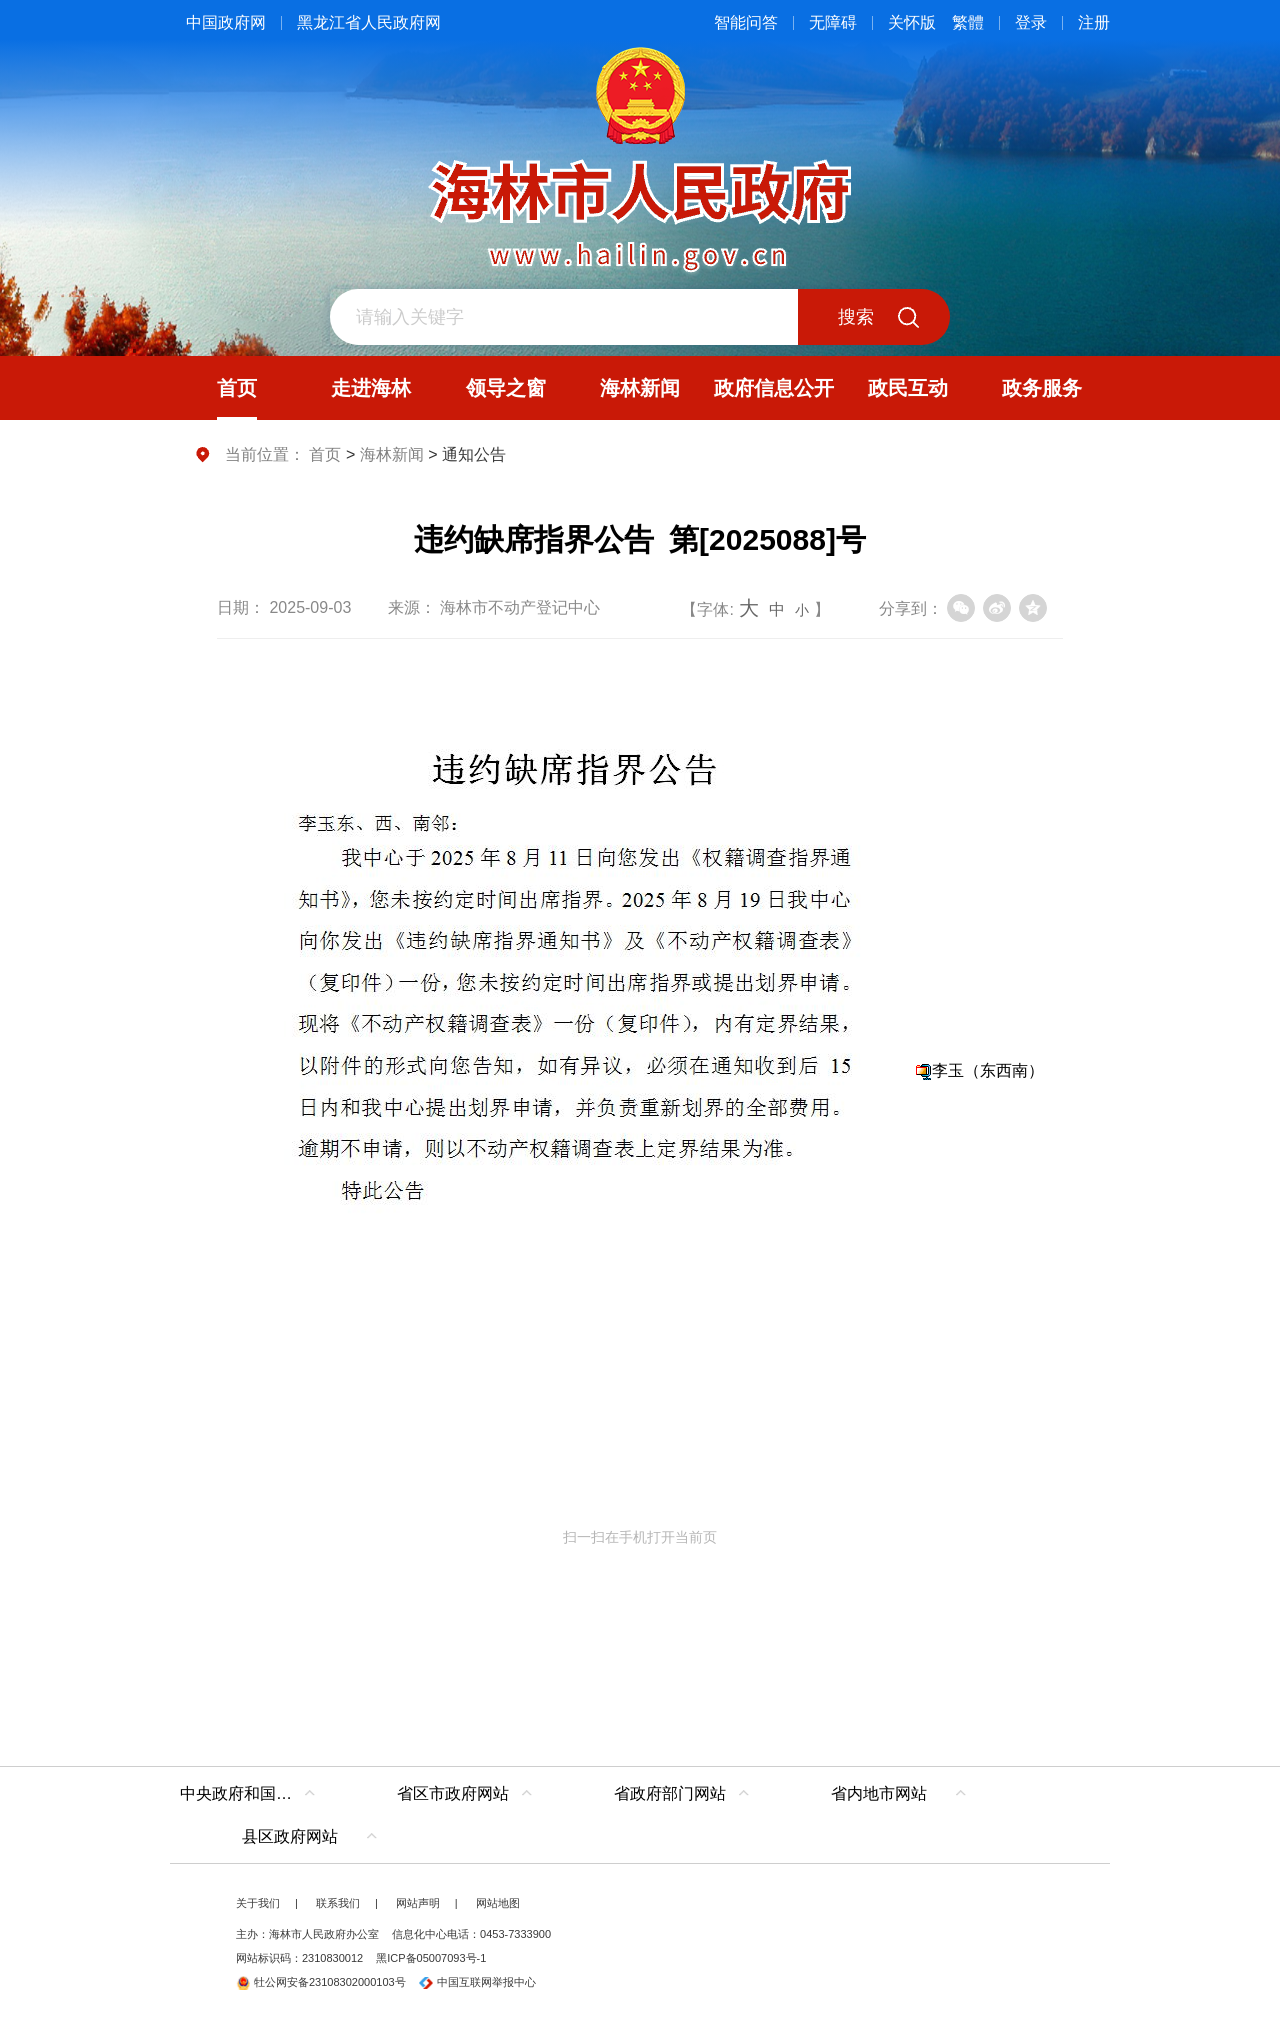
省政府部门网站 (670, 1793)
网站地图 (498, 1903)
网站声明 (418, 1903)
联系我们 (338, 1903)
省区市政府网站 (453, 1793)
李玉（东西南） (988, 1070)
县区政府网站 (290, 1836)
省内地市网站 (879, 1793)
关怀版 (912, 22)
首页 (325, 454)
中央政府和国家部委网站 (252, 1793)
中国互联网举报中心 (477, 1982)
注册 (1094, 22)
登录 (1031, 22)
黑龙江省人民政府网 (369, 22)
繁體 (968, 22)
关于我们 (258, 1903)
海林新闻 (392, 454)
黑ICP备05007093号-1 (431, 1958)
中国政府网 (226, 22)
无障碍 (833, 22)
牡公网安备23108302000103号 (321, 1982)
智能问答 (746, 22)
